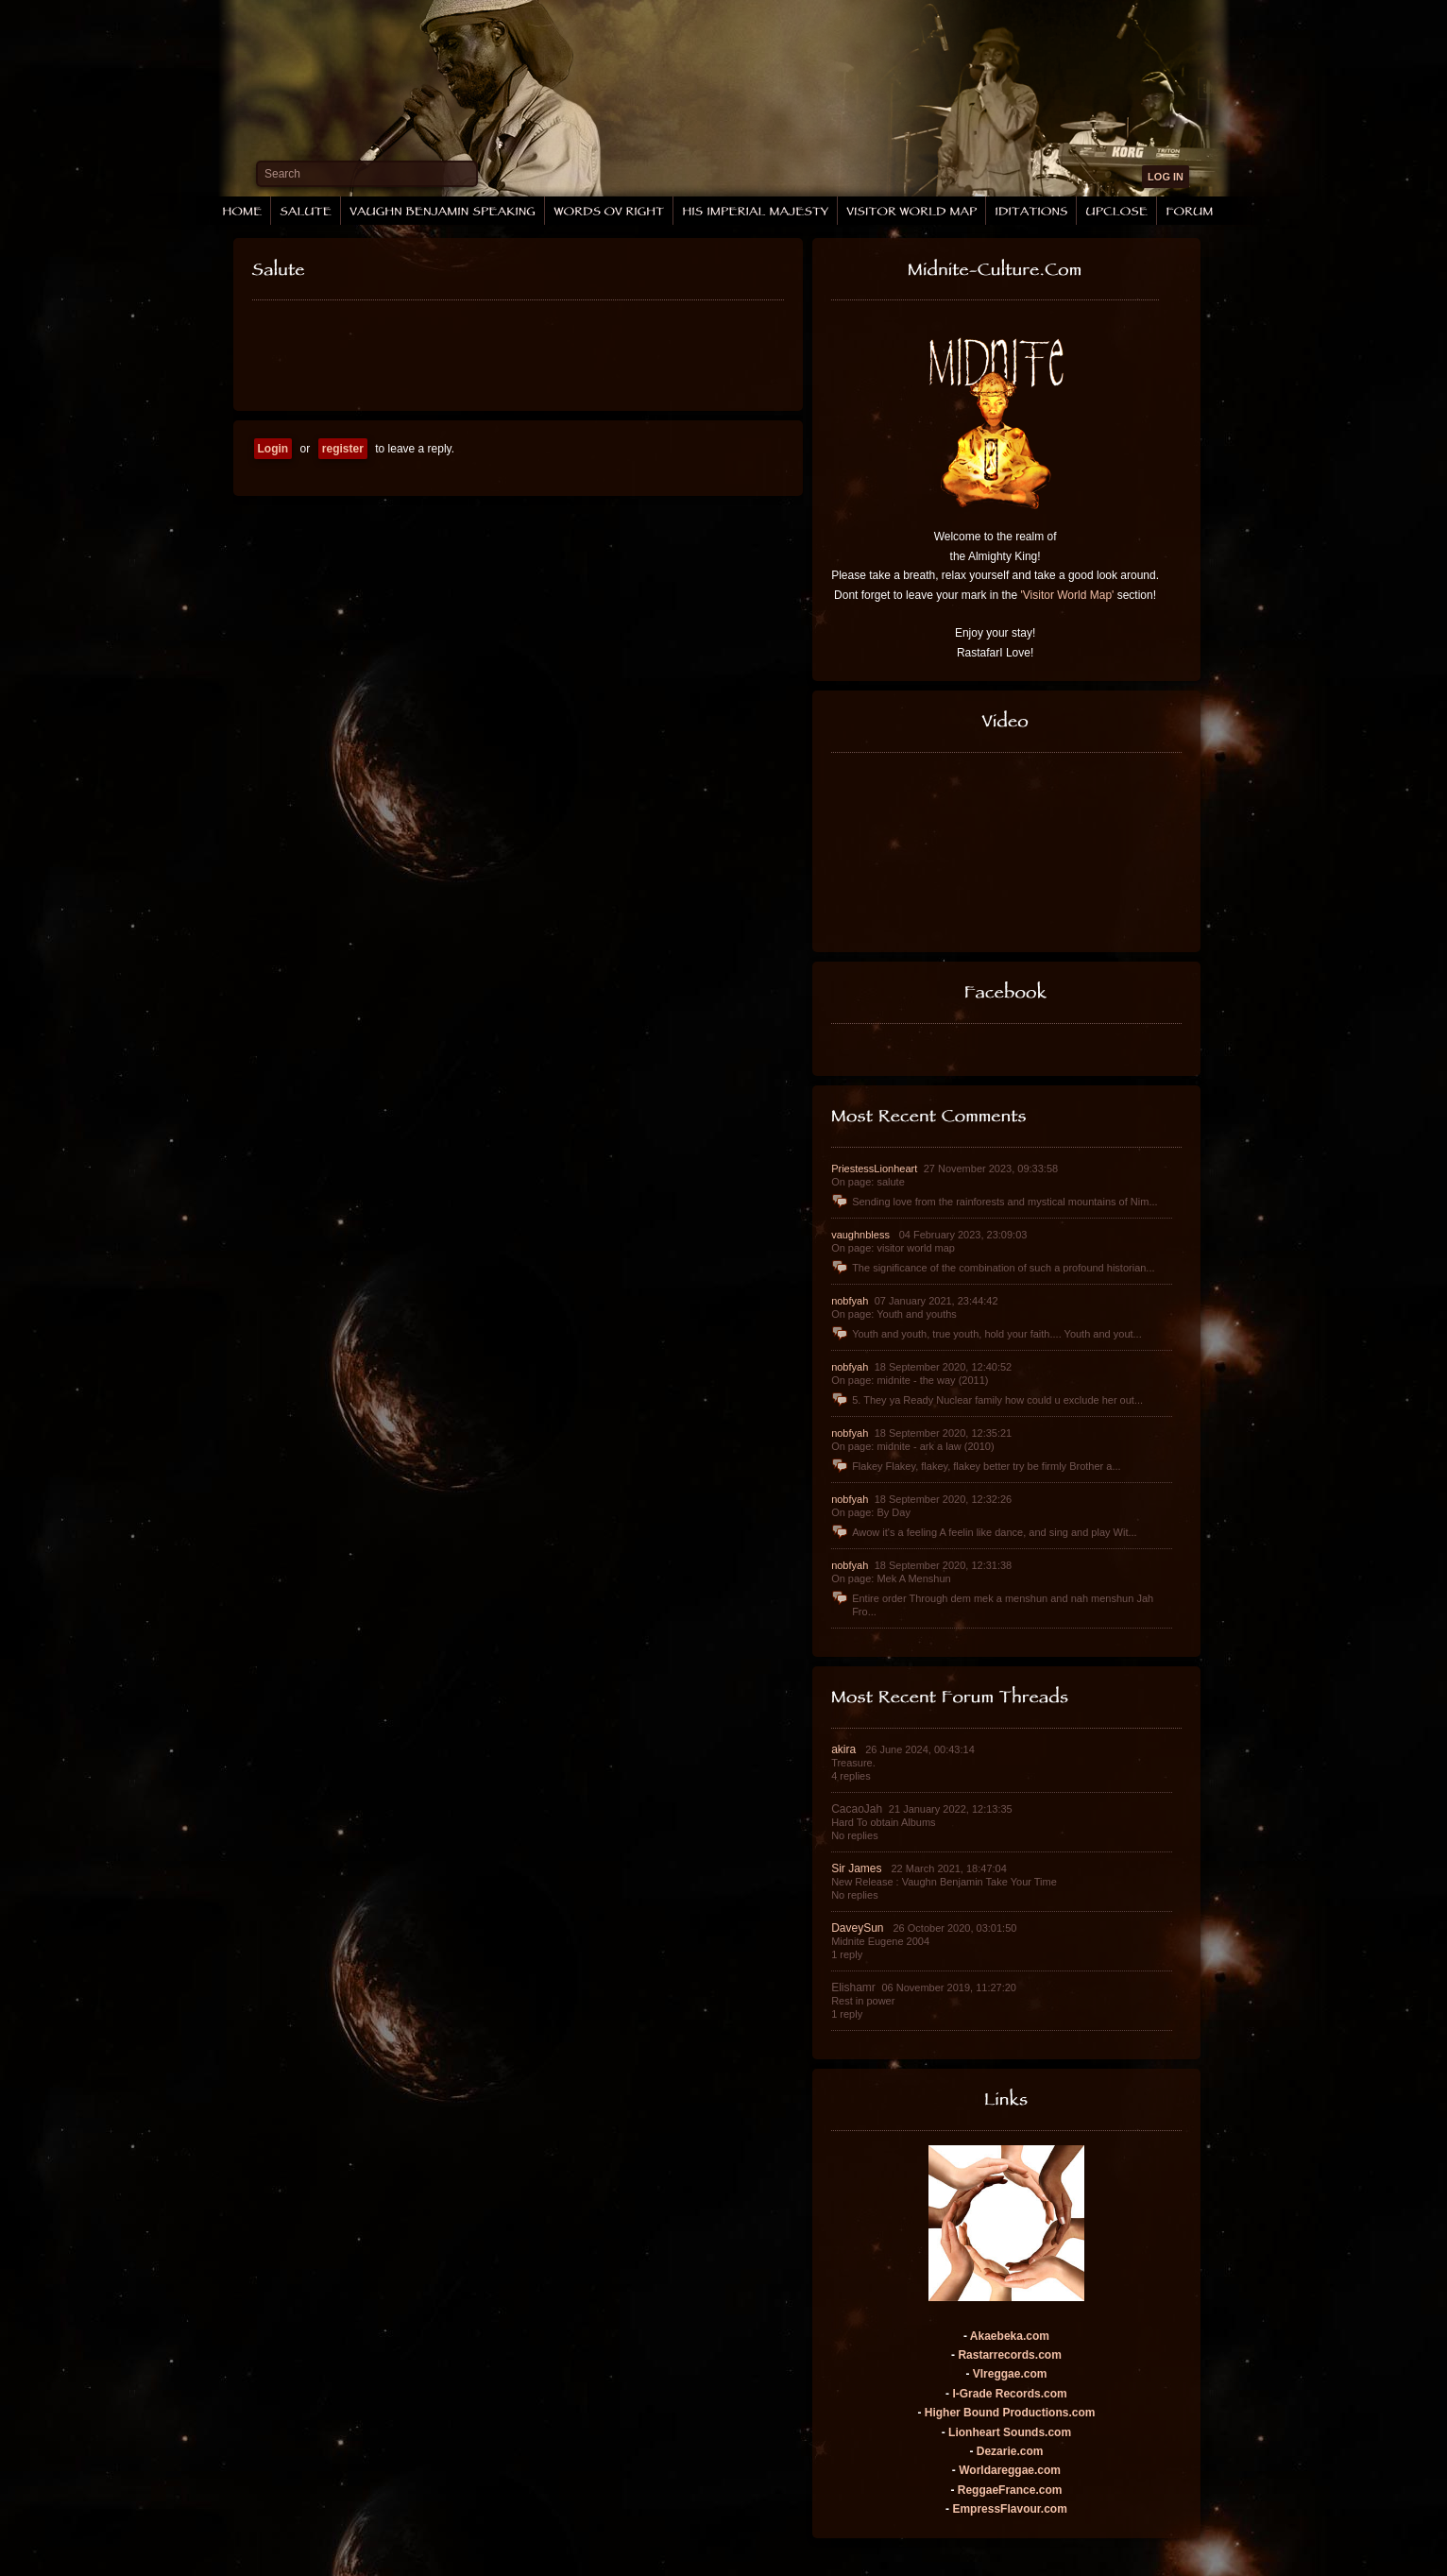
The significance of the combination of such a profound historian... (992, 1267)
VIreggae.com (1010, 2373)
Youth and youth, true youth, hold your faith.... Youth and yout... (986, 1333)
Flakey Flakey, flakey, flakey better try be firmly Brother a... (975, 1466)
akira (845, 1749)
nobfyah (851, 1300)
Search (282, 173)
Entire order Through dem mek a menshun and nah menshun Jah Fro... (992, 1604)
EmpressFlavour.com (1009, 2509)
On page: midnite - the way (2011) (909, 1380)
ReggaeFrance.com (1010, 2490)
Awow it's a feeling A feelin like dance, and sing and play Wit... (984, 1532)
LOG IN (1165, 176)
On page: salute (868, 1181)
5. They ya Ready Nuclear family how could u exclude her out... (987, 1400)
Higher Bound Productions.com (1010, 2412)
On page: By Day (871, 1512)
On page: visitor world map (893, 1248)
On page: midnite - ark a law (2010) (912, 1446)
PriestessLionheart (875, 1168)
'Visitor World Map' (1068, 595)
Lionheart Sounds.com (1009, 2432)
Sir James (858, 1868)
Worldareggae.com (1010, 2470)
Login (273, 448)
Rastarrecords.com (1009, 2355)
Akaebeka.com (1009, 2336)
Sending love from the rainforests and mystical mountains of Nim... (994, 1201)
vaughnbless (862, 1234)
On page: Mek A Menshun (891, 1578)
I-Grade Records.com (1009, 2393)
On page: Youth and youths (894, 1314)
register (343, 448)
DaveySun (859, 1928)
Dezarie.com (1010, 2451)
